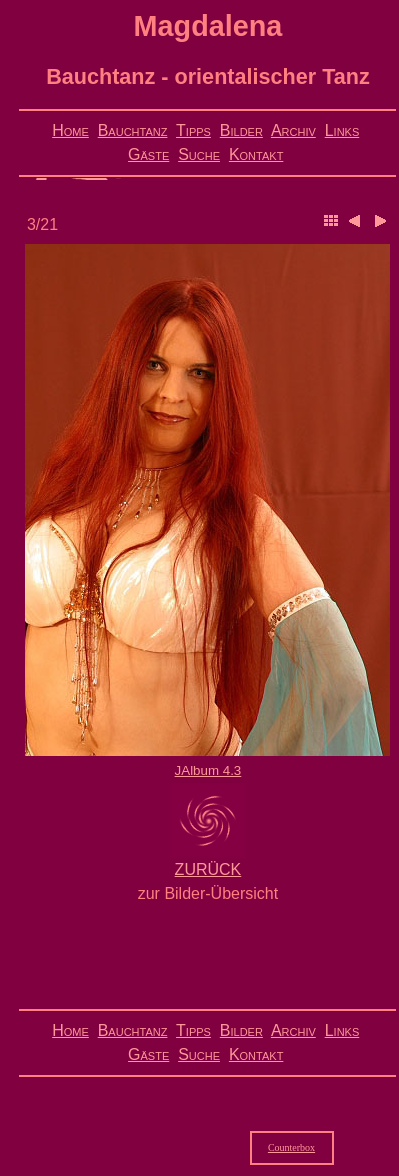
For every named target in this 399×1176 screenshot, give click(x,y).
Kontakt (256, 154)
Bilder (241, 130)
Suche (199, 154)
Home (70, 130)
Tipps (193, 130)
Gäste (148, 154)
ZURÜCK (208, 869)
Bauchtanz (133, 130)
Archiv (293, 130)
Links (342, 130)
